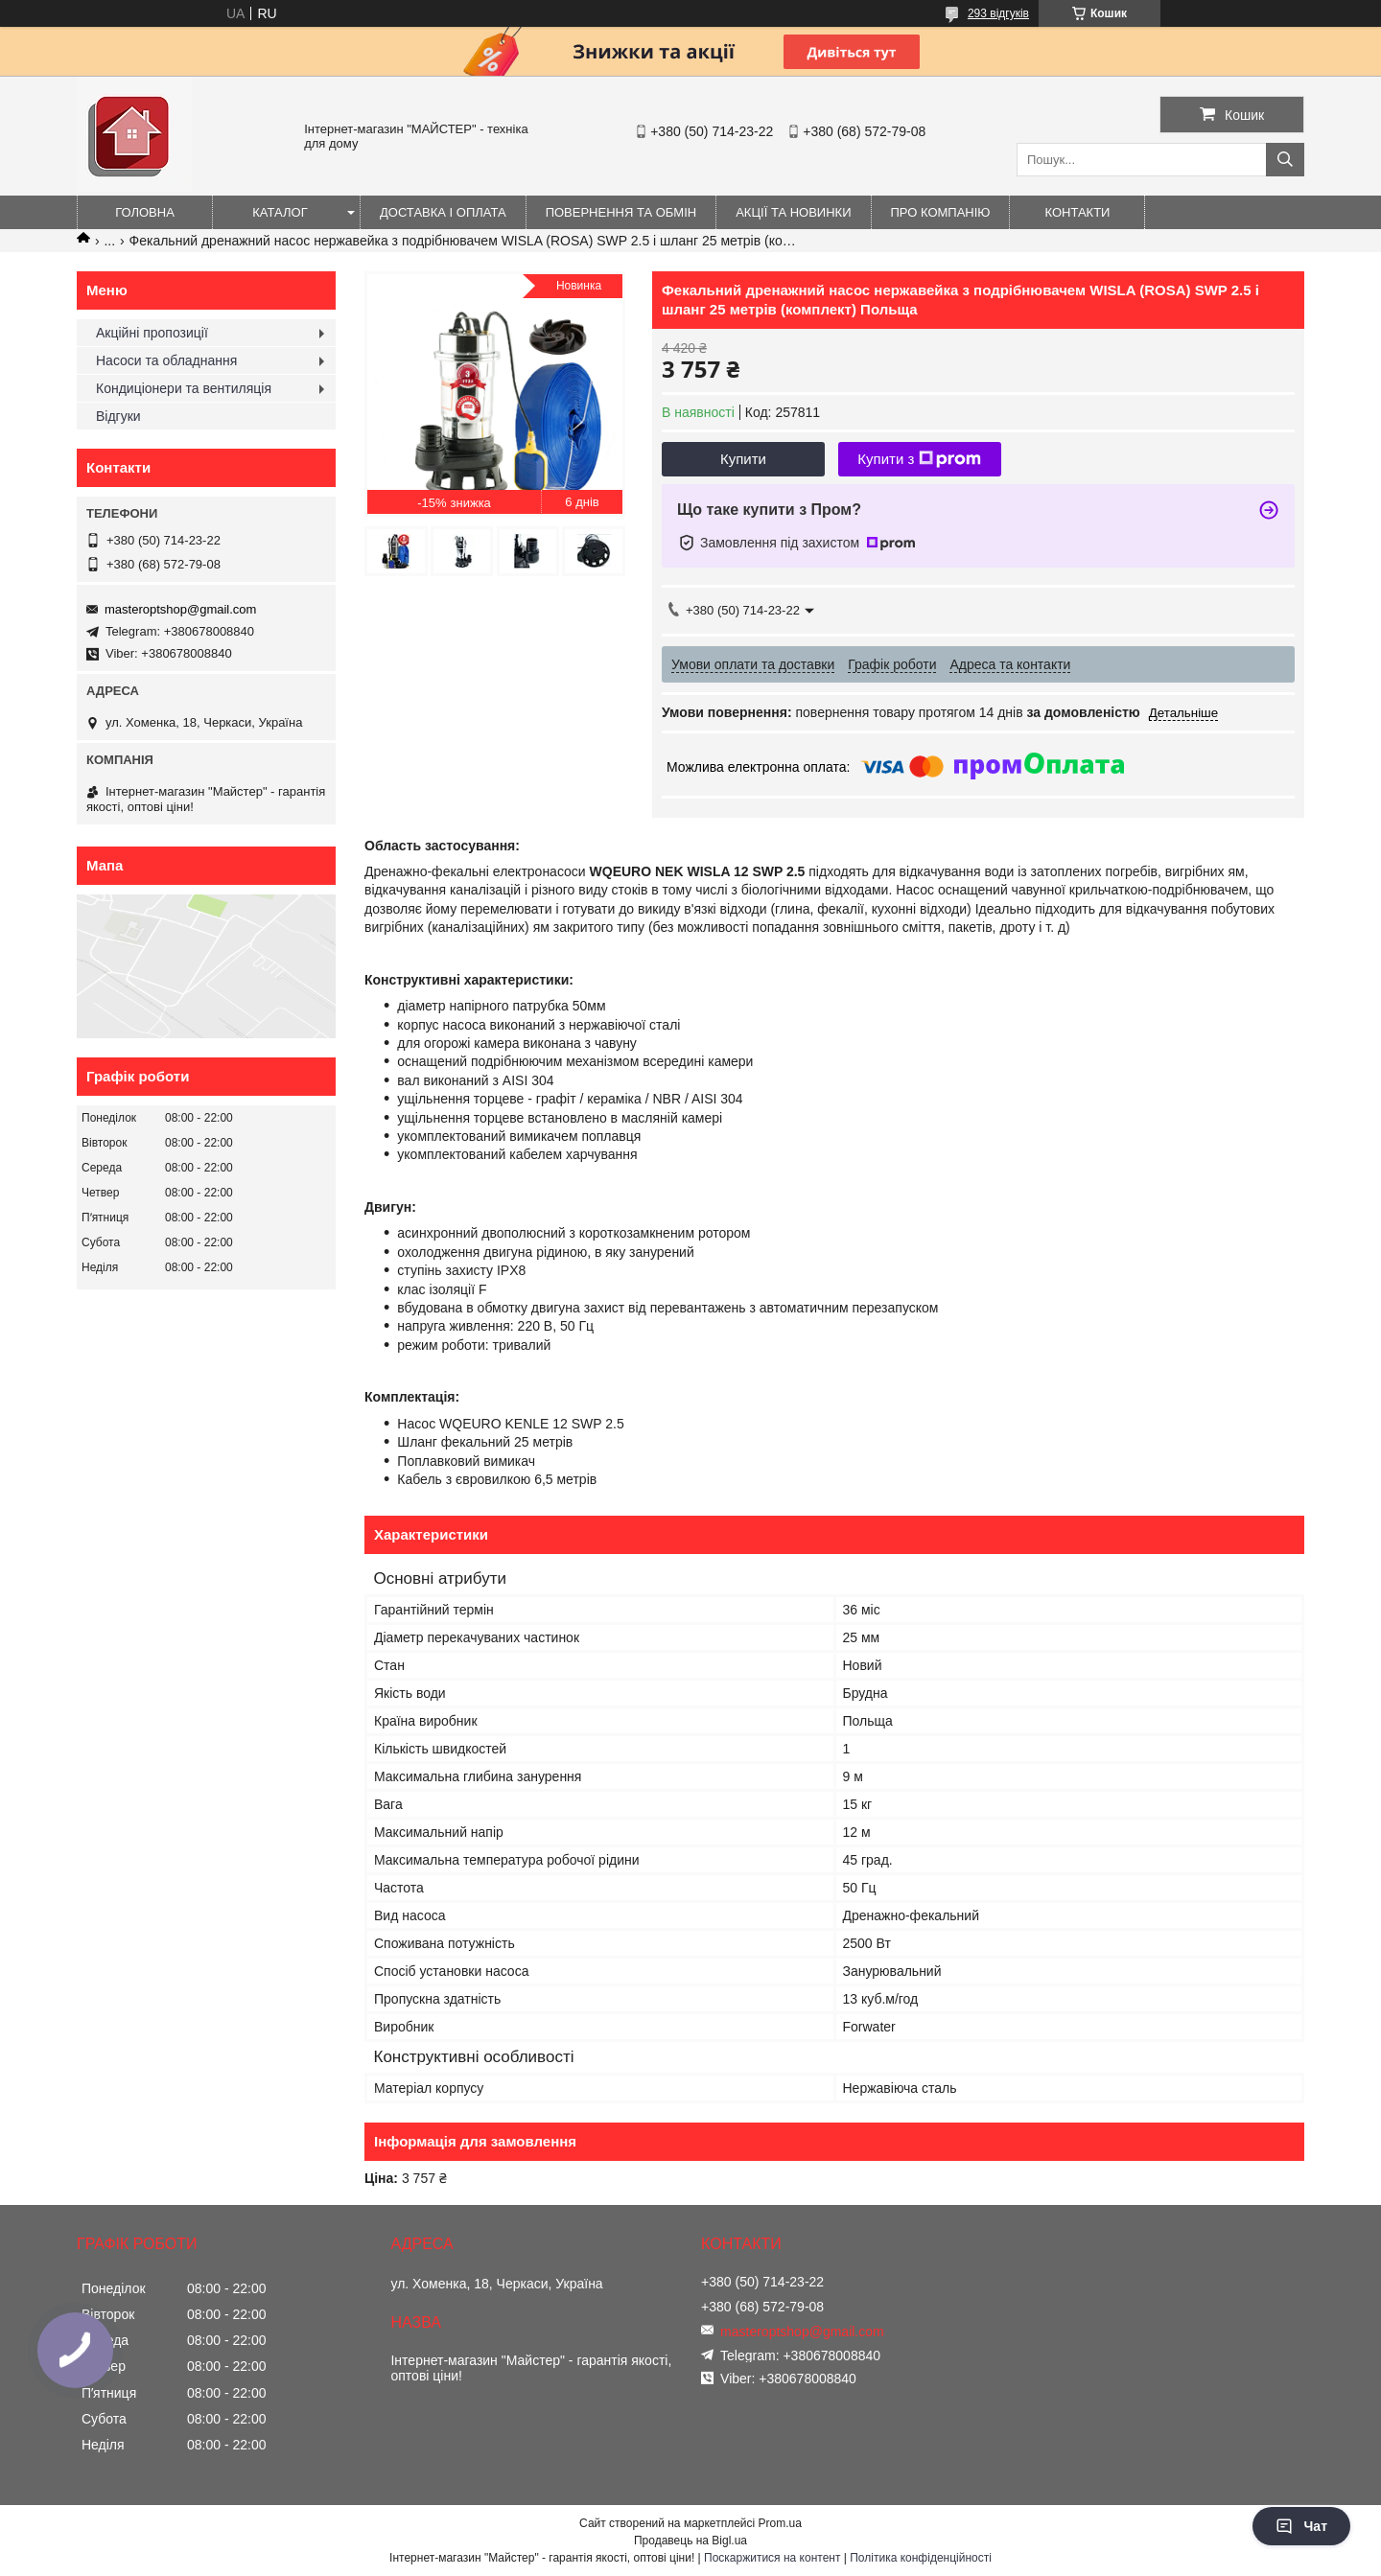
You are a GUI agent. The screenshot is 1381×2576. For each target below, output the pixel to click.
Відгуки (118, 416)
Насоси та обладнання (166, 360)
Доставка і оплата (443, 212)
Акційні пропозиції (152, 332)
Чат (1301, 2526)
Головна (145, 212)
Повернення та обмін (621, 212)
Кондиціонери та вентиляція (183, 388)
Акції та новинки (793, 212)
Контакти (1078, 212)
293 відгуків (998, 13)
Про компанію (941, 212)
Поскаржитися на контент (772, 2557)
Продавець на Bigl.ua (690, 2540)
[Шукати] (1285, 159)
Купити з (919, 459)
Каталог (279, 212)
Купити (743, 459)
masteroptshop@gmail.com (180, 609)
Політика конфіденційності (921, 2557)
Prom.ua (780, 2523)
